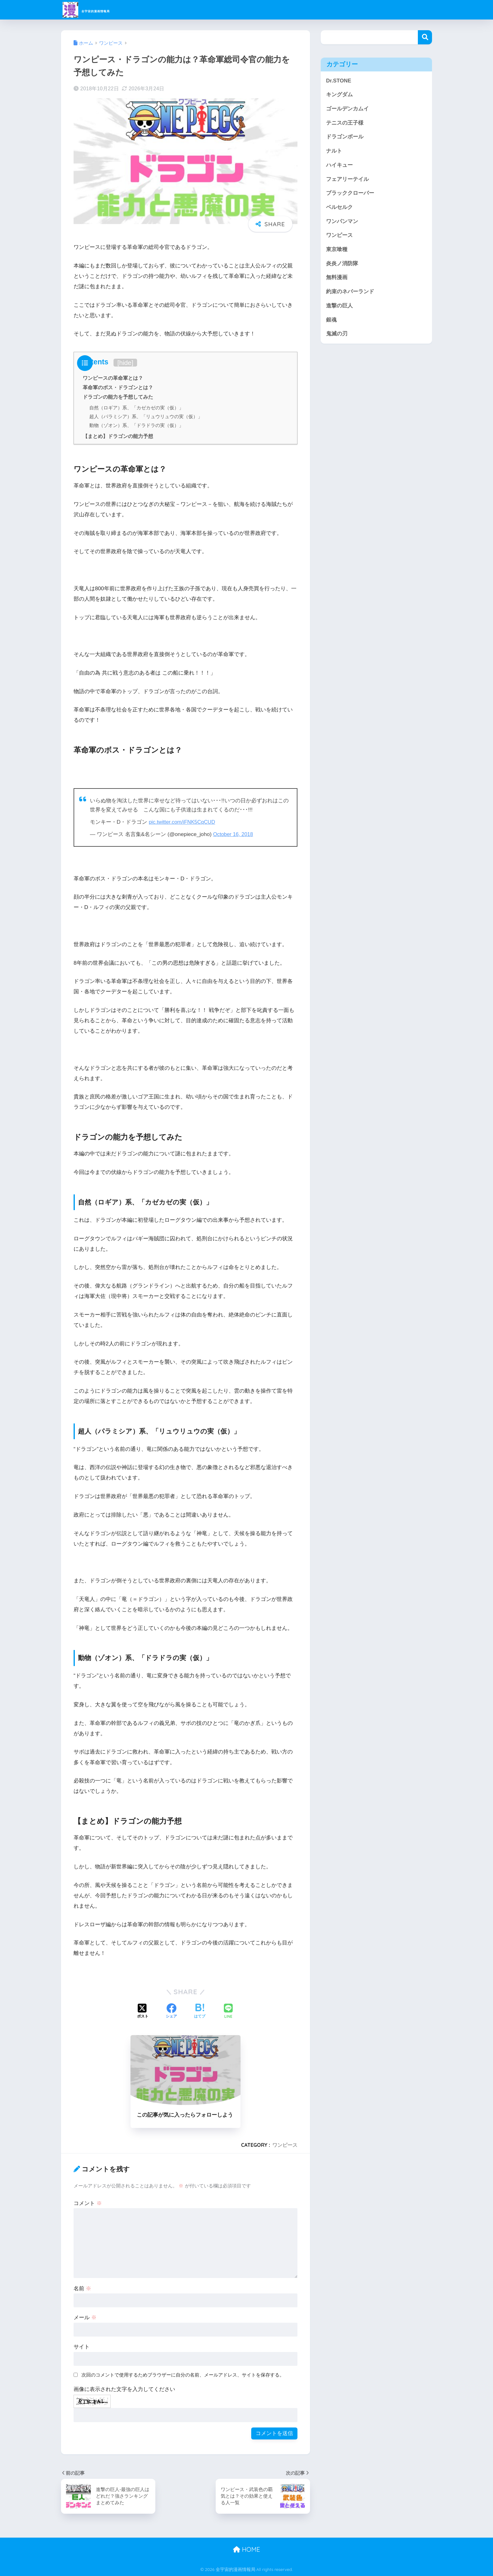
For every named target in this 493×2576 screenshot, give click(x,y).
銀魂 (331, 320)
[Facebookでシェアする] (171, 2011)
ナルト (334, 151)
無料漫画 (336, 277)
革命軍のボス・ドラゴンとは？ (118, 387)
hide (125, 362)
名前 (82, 2289)
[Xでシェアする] (142, 2011)
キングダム (339, 95)
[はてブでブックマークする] (199, 2011)
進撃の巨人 (339, 306)
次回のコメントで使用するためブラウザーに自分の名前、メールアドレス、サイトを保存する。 (182, 2374)
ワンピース (284, 2145)
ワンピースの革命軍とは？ (113, 378)
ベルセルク (339, 207)
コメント (88, 2203)
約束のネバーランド (350, 292)
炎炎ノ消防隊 (342, 264)
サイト (82, 2347)
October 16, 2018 (234, 834)
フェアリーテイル (347, 179)
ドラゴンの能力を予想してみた (118, 397)
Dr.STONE (338, 81)
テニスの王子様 (344, 123)
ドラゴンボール (344, 137)
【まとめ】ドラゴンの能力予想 (118, 436)
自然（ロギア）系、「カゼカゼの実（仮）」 (136, 407)
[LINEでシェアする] (228, 2011)
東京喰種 (336, 249)
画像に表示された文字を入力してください (124, 2389)
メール (85, 2318)
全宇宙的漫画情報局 (106, 9)
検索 (425, 37)
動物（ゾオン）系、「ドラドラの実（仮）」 (136, 425)
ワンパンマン (342, 221)
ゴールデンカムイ (347, 109)
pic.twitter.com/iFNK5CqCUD (183, 822)
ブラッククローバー (350, 193)
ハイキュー (339, 165)
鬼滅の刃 (336, 334)
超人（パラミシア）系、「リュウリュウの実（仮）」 (145, 416)
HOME (246, 2549)
